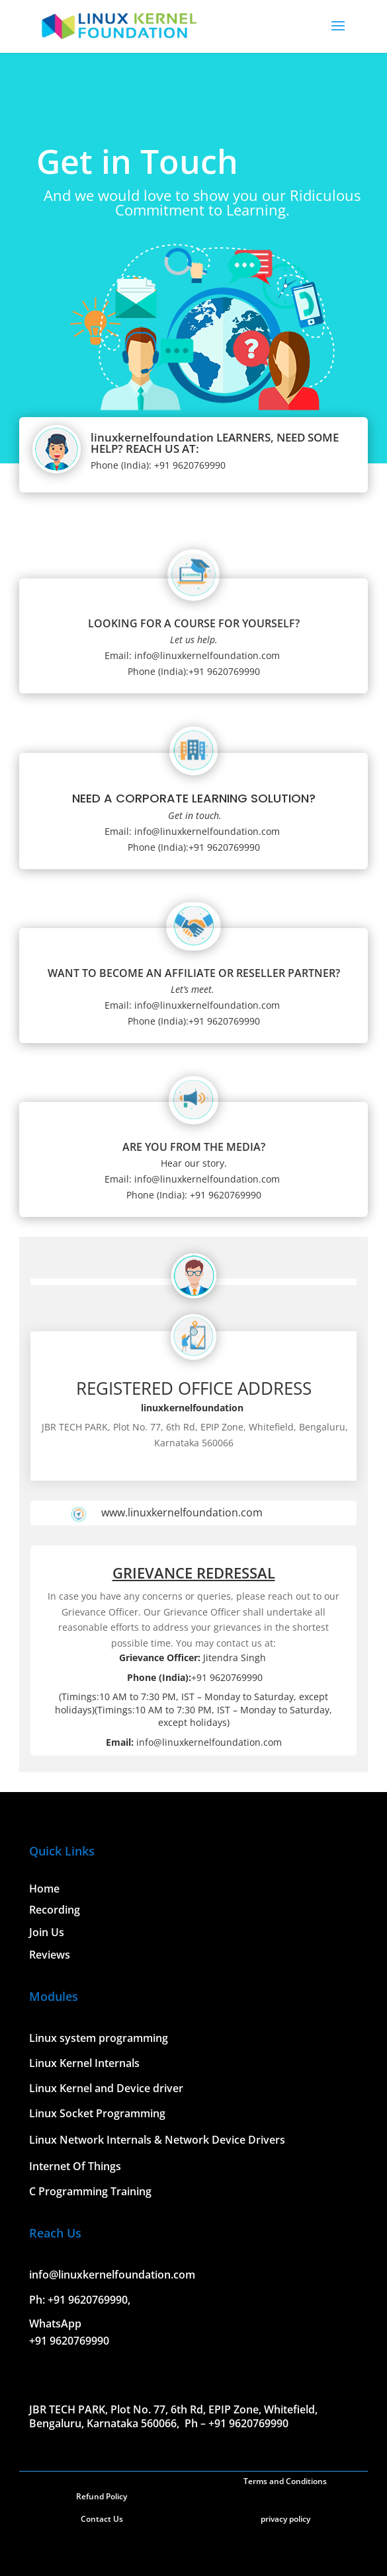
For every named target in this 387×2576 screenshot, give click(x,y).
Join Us (46, 1932)
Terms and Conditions (285, 2481)
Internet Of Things (75, 2166)
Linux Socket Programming (97, 2113)
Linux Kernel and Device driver (106, 2088)
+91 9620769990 (69, 2340)
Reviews (49, 1954)
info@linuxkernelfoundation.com (112, 2274)
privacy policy (285, 2518)
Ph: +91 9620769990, (79, 2299)
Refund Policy (101, 2496)
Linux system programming (98, 2038)
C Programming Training (90, 2191)
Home (44, 1888)
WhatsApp (55, 2323)
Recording (54, 1909)
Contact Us (102, 2518)
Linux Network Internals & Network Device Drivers (157, 2139)
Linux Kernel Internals (84, 2063)
